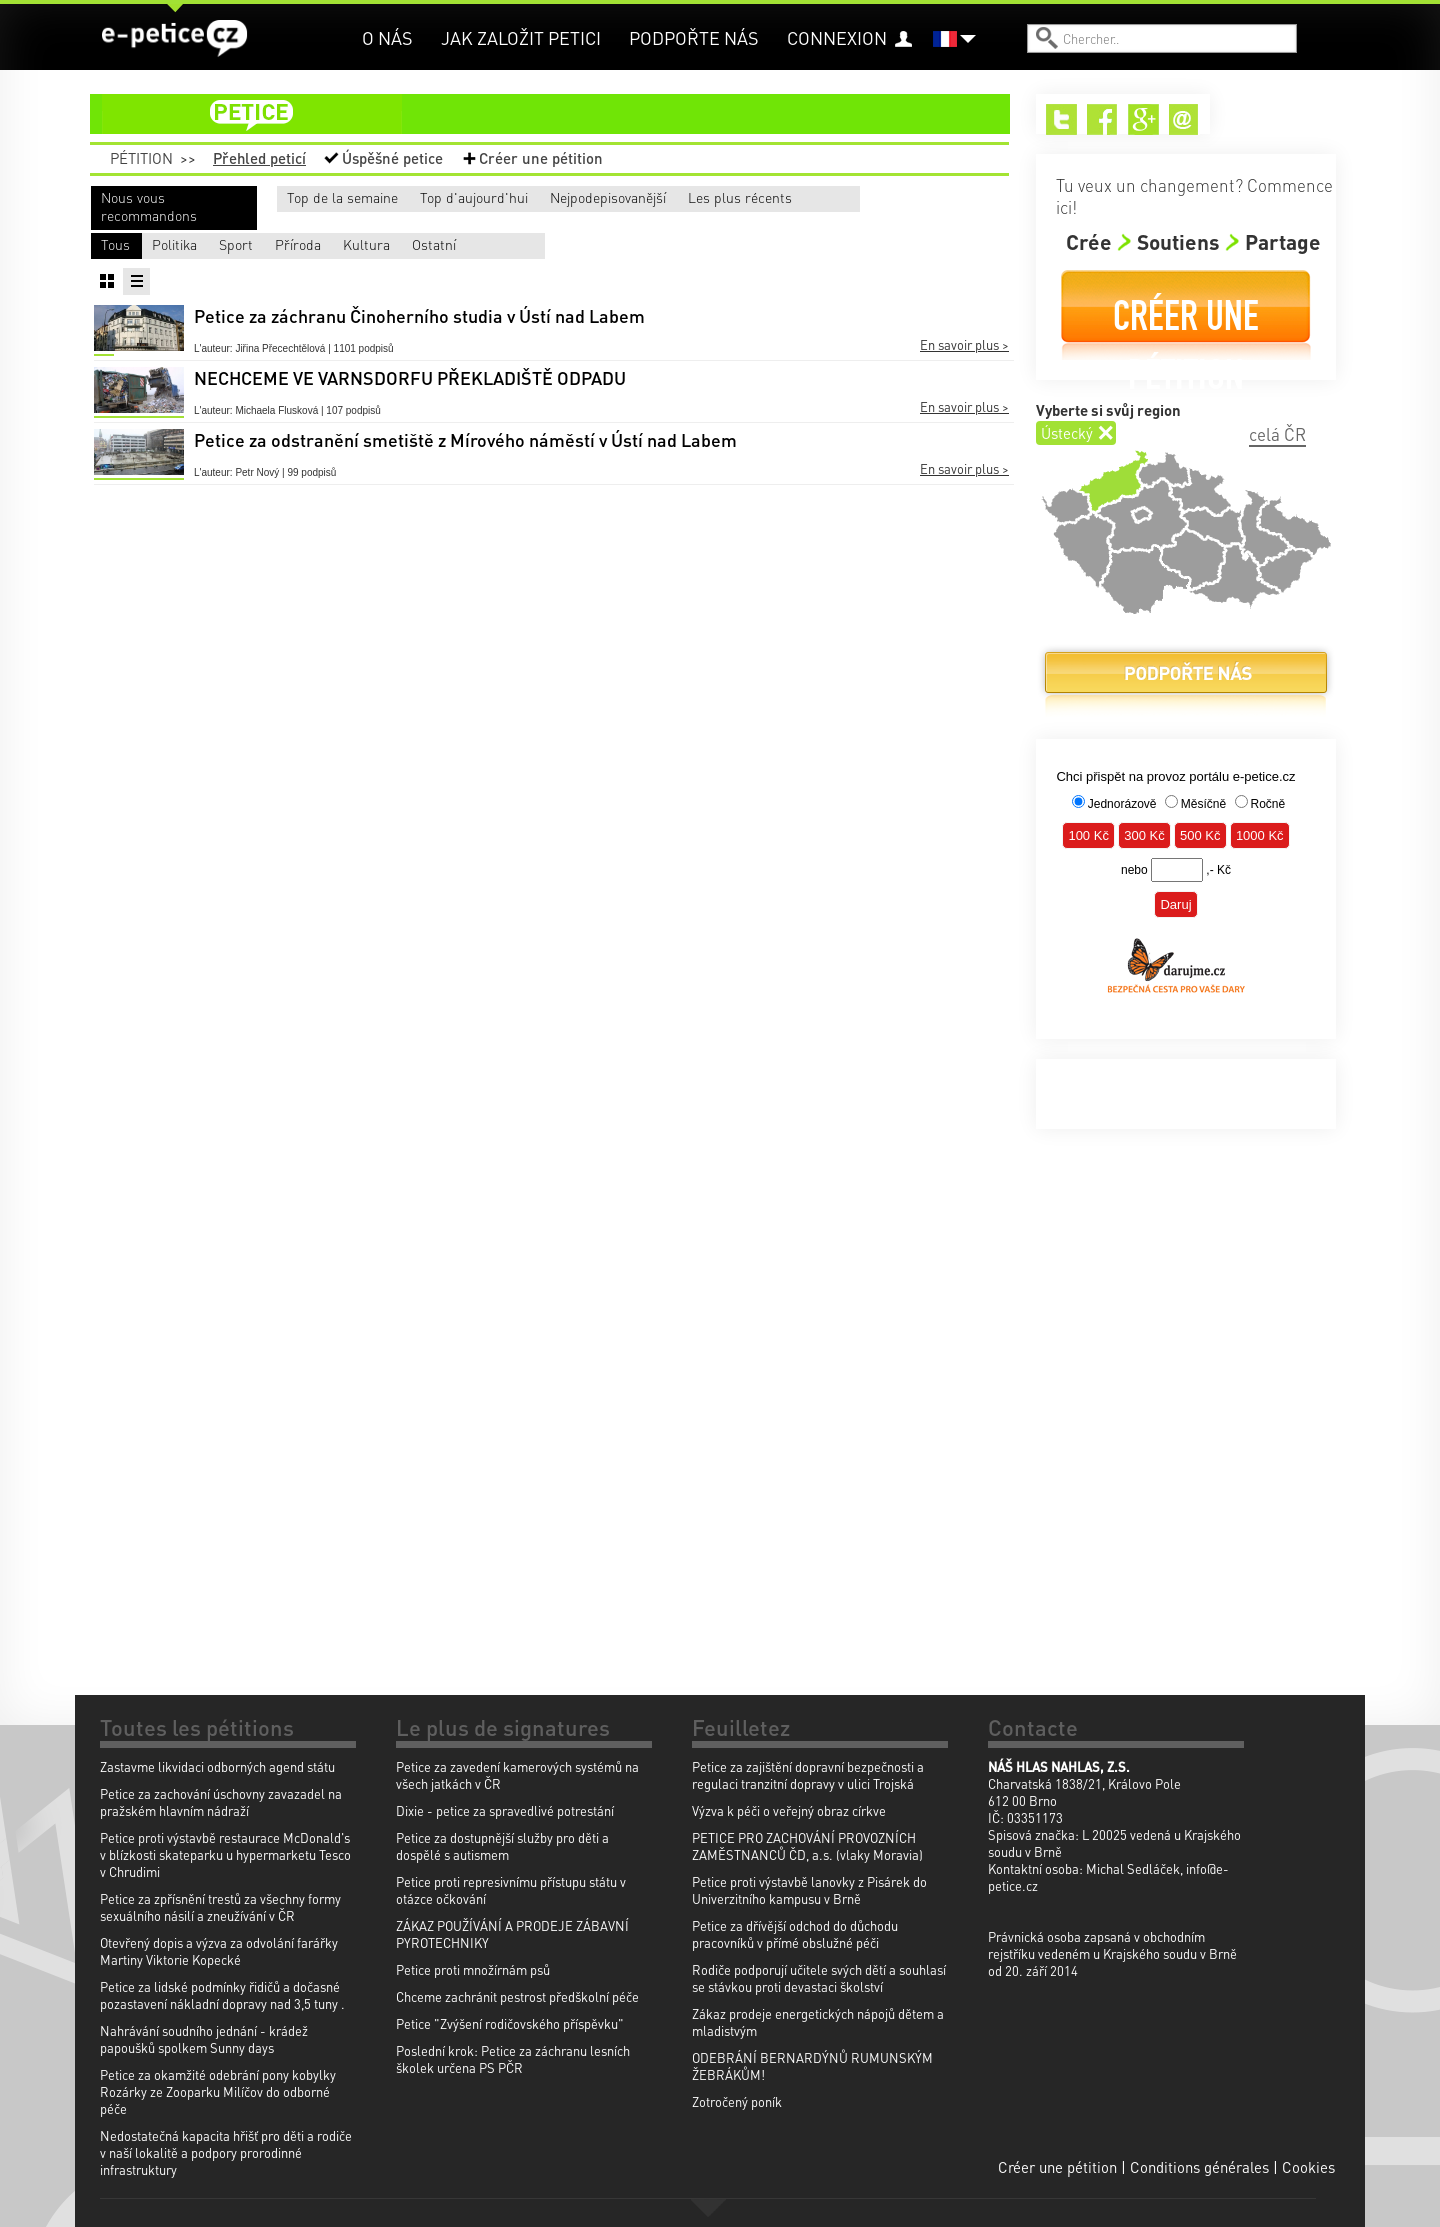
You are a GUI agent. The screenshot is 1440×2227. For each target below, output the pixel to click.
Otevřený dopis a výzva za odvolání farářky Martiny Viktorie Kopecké (219, 1951)
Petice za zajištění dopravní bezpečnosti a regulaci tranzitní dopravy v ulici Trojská (808, 1775)
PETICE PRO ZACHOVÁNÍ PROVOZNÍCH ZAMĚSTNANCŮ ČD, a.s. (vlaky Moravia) (807, 1846)
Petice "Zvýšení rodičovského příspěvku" (510, 2023)
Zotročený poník (737, 2101)
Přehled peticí (259, 158)
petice (562, 114)
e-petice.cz (175, 39)
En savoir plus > (964, 343)
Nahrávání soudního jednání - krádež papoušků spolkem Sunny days (204, 2039)
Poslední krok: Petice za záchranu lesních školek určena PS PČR (513, 2059)
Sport (435, 244)
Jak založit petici (521, 37)
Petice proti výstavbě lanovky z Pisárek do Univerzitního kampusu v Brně (809, 1890)
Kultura (741, 244)
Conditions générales (1199, 2167)
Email (1184, 119)
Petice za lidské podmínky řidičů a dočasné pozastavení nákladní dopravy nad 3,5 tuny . (222, 1995)
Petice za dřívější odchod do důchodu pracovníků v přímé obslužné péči (795, 1934)
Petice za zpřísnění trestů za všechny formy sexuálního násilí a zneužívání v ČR (220, 1907)
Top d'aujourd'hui (509, 197)
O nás (387, 37)
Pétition (141, 158)
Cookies (1308, 2167)
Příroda (591, 244)
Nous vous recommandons (149, 206)
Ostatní (890, 244)
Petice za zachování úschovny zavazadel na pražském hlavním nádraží (221, 1802)
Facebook (1102, 119)
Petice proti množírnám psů (473, 1969)
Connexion (837, 37)
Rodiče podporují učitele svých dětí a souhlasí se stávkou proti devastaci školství (819, 1978)
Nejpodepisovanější (700, 197)
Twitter (1061, 119)
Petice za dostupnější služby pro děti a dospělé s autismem (502, 1846)
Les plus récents (881, 197)
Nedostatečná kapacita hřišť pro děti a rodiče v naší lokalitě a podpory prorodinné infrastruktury (226, 2152)
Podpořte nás (694, 37)
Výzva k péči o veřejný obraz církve (789, 1810)
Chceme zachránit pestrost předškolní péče (517, 1996)
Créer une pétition (541, 158)
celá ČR (1277, 434)
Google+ (1143, 119)
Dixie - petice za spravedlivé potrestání (505, 1810)
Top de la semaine (323, 197)
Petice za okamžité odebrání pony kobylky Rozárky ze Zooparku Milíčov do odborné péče (218, 2091)
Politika (290, 244)
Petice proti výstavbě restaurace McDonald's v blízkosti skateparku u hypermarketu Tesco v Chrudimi (225, 1854)
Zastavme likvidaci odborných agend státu (217, 1766)
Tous (115, 244)
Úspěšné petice (392, 158)
